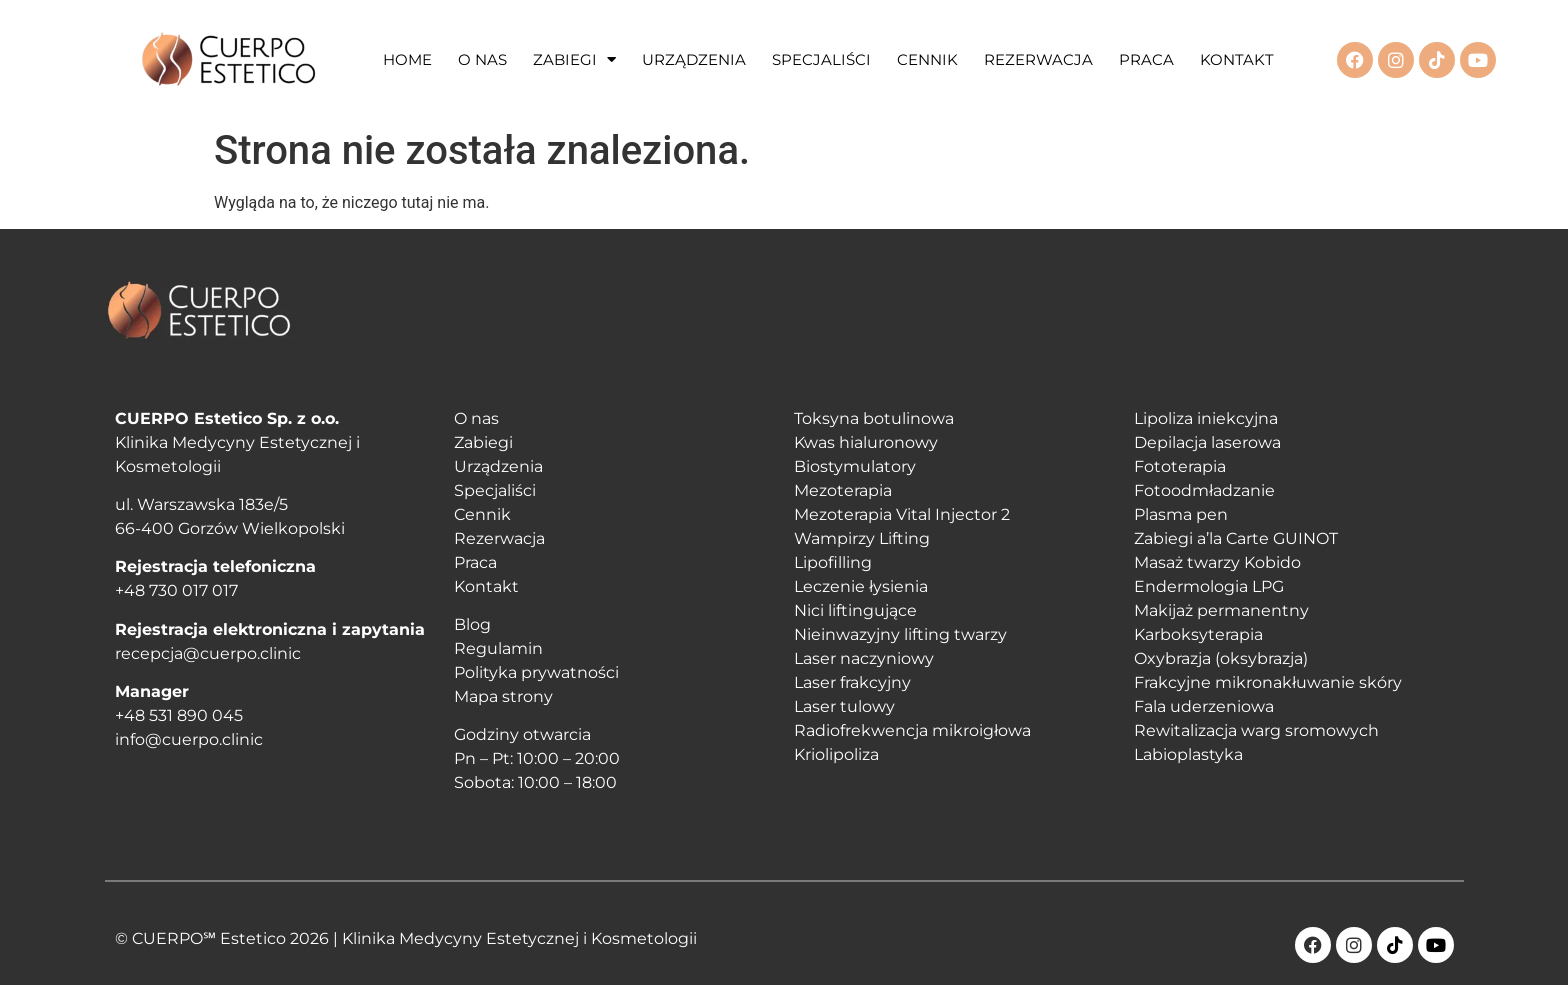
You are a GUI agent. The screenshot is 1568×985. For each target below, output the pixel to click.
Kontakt (486, 586)
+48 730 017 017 (176, 590)
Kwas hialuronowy (866, 442)
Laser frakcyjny (852, 682)
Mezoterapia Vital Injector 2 (902, 514)
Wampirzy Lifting (862, 538)
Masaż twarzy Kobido (1217, 562)
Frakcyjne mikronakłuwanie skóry (1268, 682)
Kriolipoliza (836, 754)
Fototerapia (1180, 466)
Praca (475, 562)
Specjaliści (495, 490)
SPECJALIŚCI (821, 59)
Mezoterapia (843, 490)
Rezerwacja (499, 538)
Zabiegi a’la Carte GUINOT (1236, 538)
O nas (476, 418)
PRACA (1146, 59)
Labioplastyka (1188, 754)
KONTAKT (1237, 59)
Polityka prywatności (536, 672)
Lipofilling (833, 562)
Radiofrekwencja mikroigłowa (912, 730)
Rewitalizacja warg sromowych (1256, 730)
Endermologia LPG (1209, 586)
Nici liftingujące (855, 610)
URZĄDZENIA (694, 59)
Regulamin (498, 648)
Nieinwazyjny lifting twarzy (900, 634)
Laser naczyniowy (864, 658)
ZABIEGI (574, 60)
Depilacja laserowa (1207, 442)
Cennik (482, 514)
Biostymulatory (855, 466)
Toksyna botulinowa (874, 418)
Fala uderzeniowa (1204, 706)
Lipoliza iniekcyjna (1206, 418)
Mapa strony (503, 696)
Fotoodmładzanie (1204, 490)
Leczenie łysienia (861, 586)
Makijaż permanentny (1221, 610)
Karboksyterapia (1198, 634)
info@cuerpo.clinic (189, 739)
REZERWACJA (1038, 59)
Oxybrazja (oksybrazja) (1221, 658)
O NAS (482, 59)
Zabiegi (483, 442)
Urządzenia (498, 466)
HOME (407, 59)
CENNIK (927, 59)
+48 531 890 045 (179, 715)
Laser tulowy (844, 706)
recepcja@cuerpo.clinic (208, 653)
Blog (472, 624)
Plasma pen (1181, 514)
